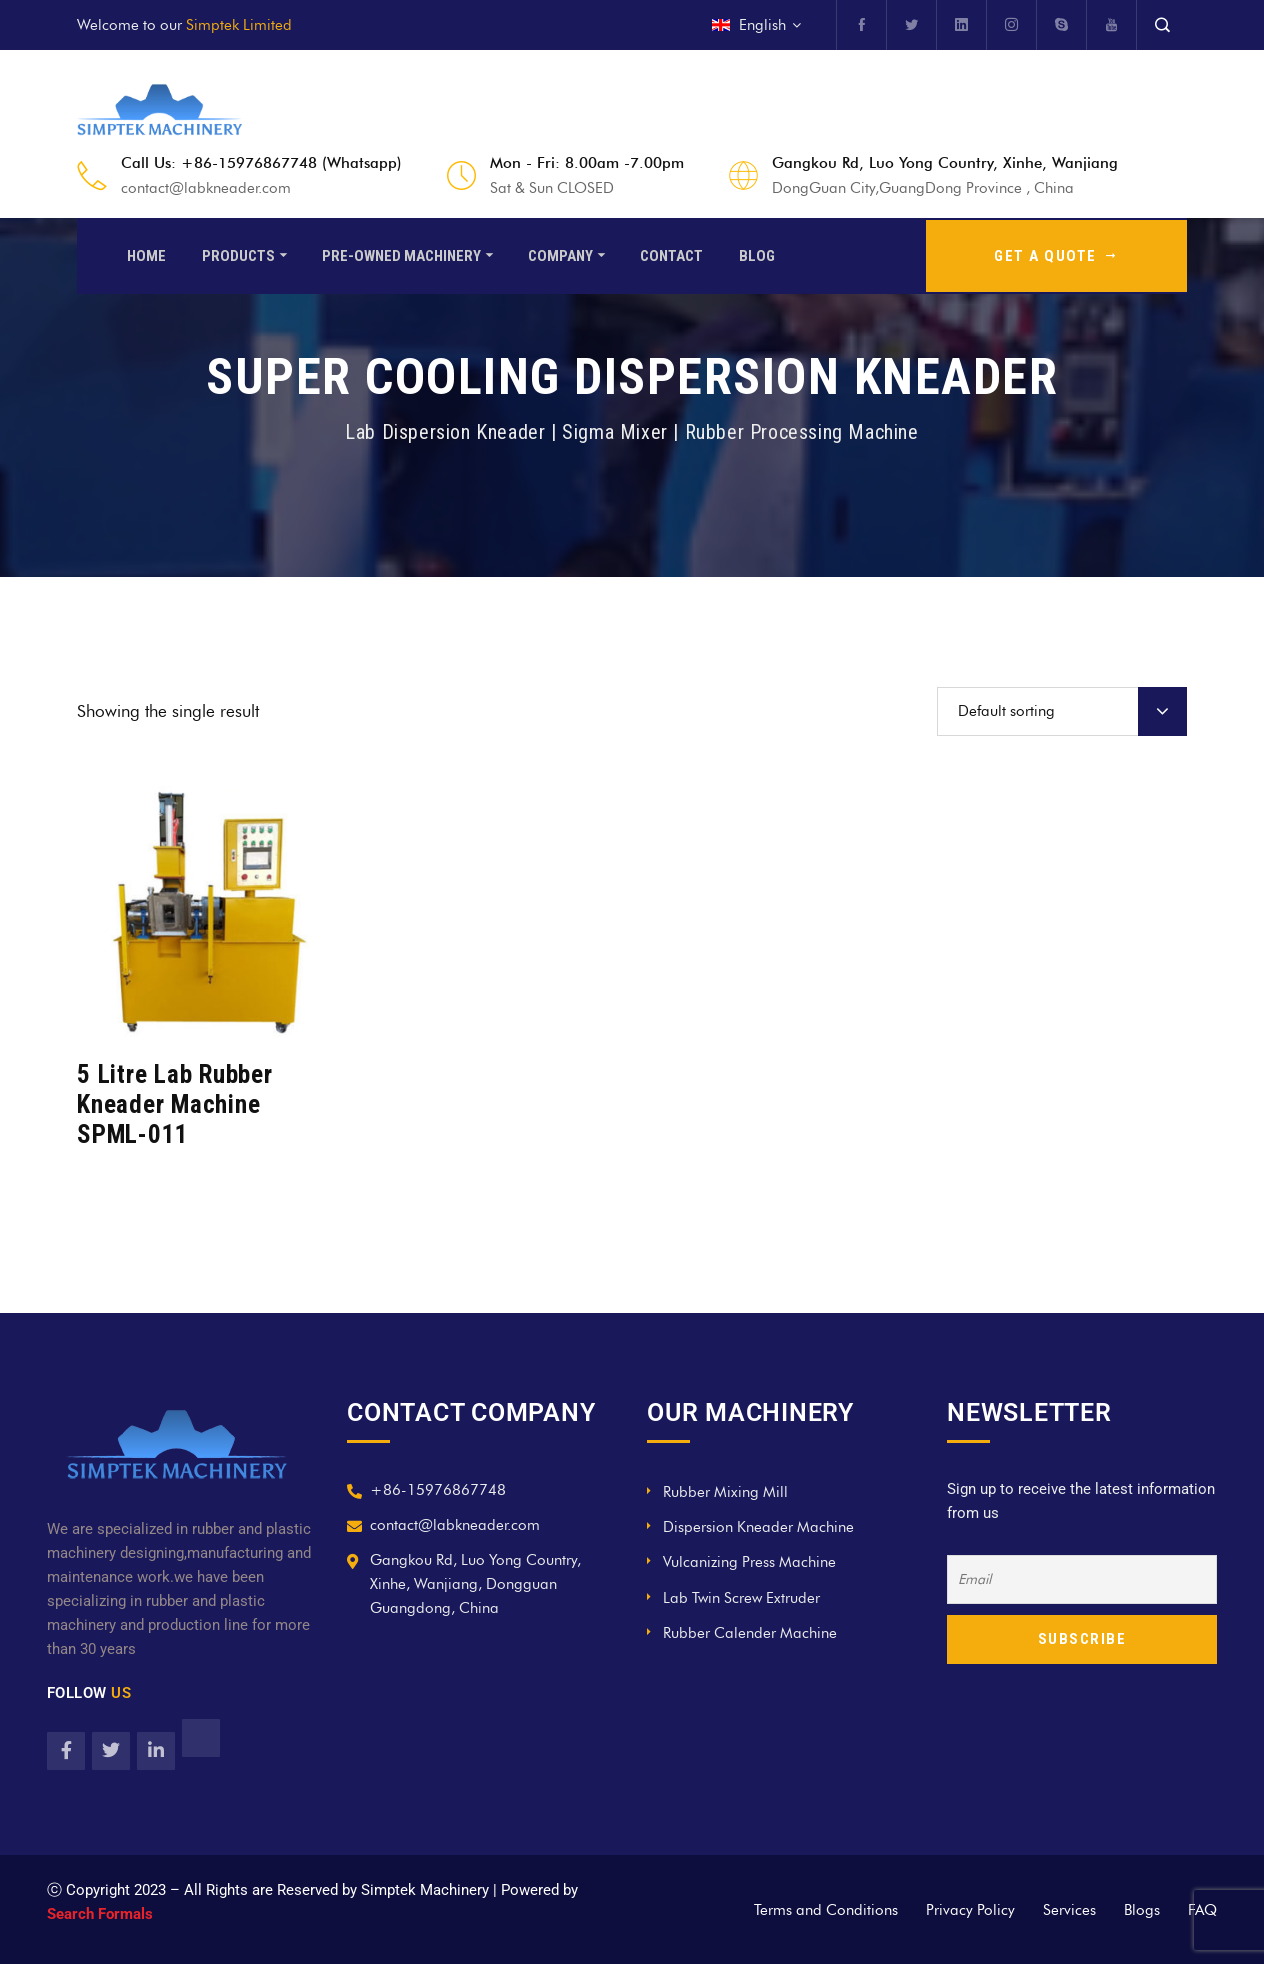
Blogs (1142, 1910)
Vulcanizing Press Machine (749, 1562)
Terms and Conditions (826, 1910)
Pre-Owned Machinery (401, 254)
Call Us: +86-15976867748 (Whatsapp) (261, 163)
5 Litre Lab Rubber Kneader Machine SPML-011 (175, 1104)
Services (1069, 1910)
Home (146, 254)
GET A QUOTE (1056, 254)
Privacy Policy (970, 1910)
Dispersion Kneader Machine (758, 1527)
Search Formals (100, 1914)
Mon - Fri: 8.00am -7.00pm (587, 163)
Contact (671, 254)
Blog (757, 254)
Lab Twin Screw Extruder (741, 1598)
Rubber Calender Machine (750, 1633)
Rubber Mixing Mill (725, 1492)
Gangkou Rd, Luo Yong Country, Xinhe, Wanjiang (945, 163)
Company (560, 254)
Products (238, 254)
